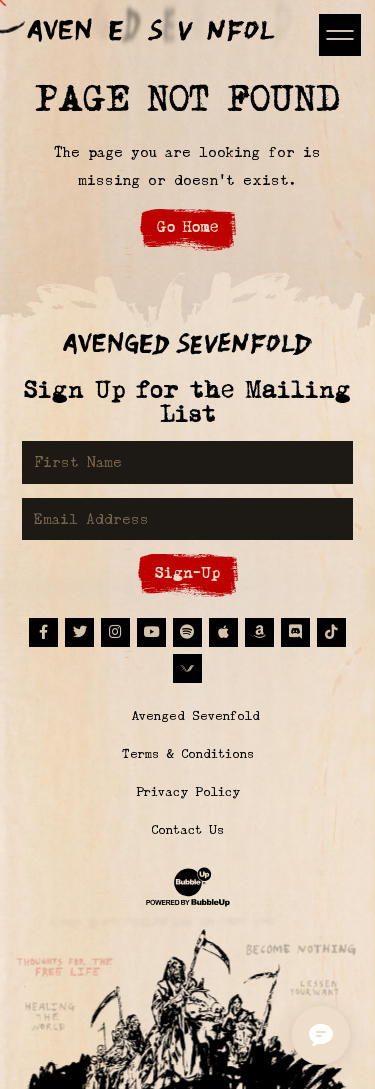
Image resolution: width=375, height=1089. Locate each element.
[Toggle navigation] (339, 34)
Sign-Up (187, 572)
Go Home (187, 226)
